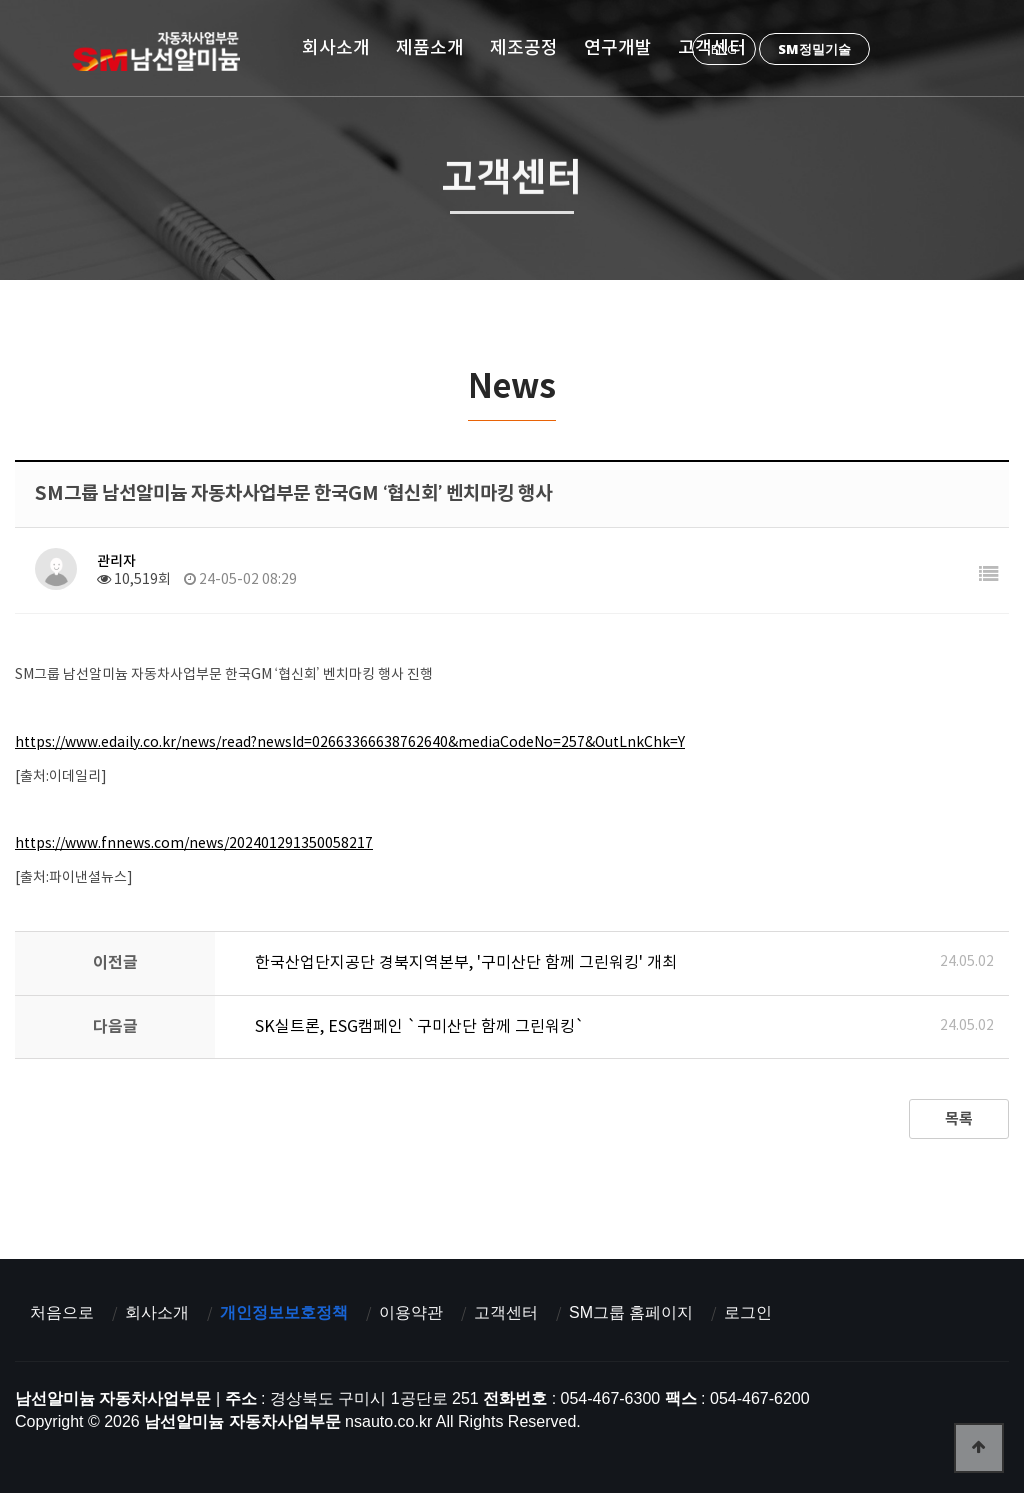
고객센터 (712, 47)
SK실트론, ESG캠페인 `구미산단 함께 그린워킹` (420, 1027)
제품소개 (430, 47)
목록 (959, 1119)
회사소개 (336, 47)
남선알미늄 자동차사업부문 (162, 51)
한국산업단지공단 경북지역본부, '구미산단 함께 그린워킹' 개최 (466, 963)
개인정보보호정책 (284, 1312)
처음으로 (62, 1312)
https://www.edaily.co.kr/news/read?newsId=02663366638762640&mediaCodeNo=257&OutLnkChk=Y (350, 743)
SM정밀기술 (814, 49)
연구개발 (618, 47)
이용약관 (411, 1312)
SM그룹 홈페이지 (631, 1312)
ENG (724, 49)
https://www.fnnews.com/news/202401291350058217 (194, 844)
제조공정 (524, 47)
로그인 (748, 1312)
